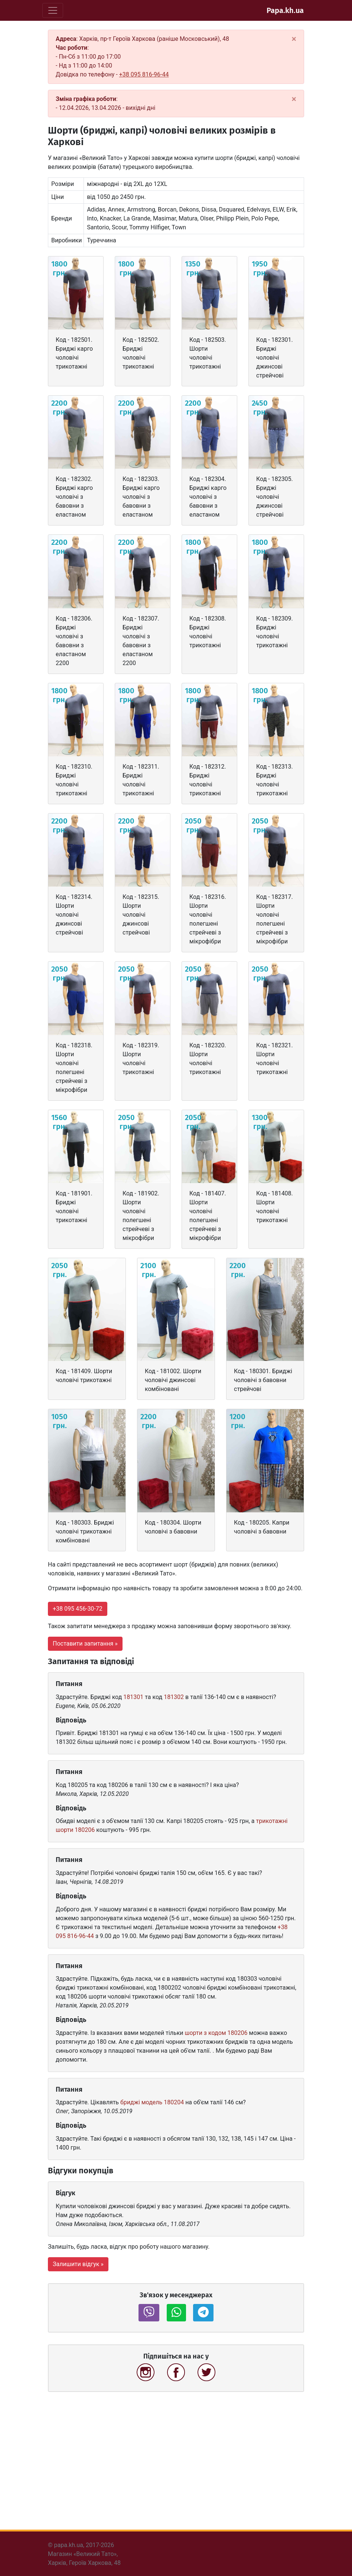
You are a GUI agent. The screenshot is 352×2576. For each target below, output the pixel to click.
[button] (148, 2312)
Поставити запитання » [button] (85, 1643)
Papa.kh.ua (285, 10)
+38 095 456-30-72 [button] (77, 1608)
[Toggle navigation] (52, 10)
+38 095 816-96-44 (144, 74)
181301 (133, 1697)
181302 (174, 1697)
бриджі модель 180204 (152, 2102)
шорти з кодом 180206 (216, 2032)
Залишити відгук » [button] (78, 2264)
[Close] (294, 39)
